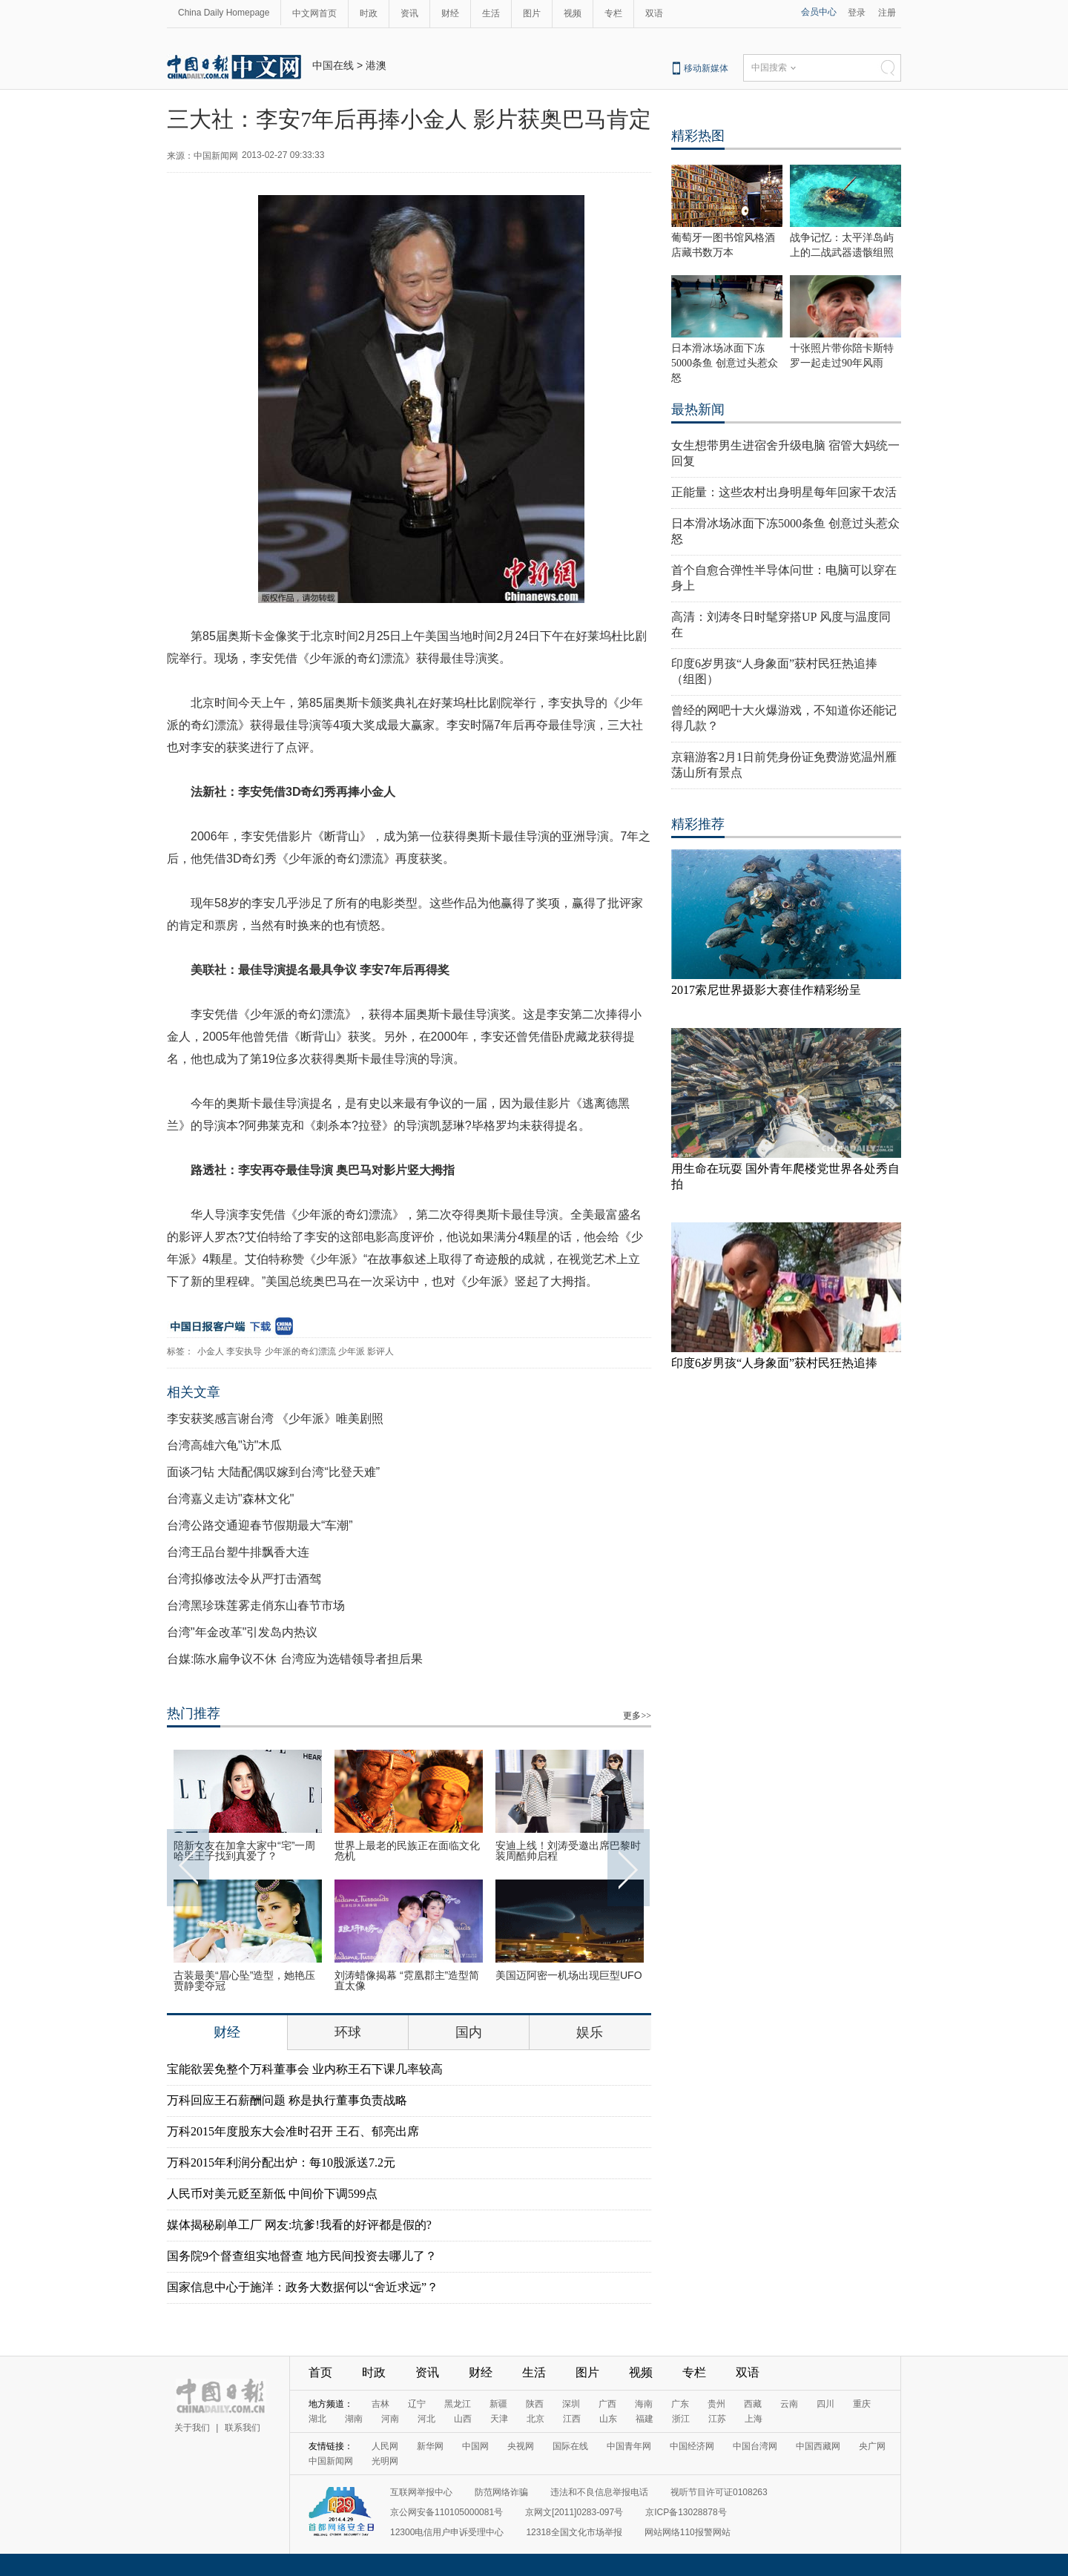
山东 (608, 2419)
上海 (753, 2419)
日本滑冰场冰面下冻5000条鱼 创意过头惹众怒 (724, 363)
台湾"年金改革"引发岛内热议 (242, 1632)
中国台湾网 (755, 2446)
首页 (320, 2372)
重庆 (862, 2404)
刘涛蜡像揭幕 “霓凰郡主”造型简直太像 (406, 1980)
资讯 (409, 13)
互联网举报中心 (421, 2492)
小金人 (210, 1351)
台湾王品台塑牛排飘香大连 (238, 1552)
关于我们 (192, 2427)
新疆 (498, 2404)
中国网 (475, 2446)
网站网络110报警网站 (688, 2532)
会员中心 (819, 12)
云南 (789, 2404)
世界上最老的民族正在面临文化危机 (407, 1850)
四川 (825, 2404)
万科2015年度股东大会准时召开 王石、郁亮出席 (293, 2131)
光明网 (385, 2461)
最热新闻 (698, 409)
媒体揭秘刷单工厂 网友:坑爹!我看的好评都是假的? (299, 2224)
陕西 (535, 2404)
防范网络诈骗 (501, 2492)
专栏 (613, 13)
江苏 (717, 2419)
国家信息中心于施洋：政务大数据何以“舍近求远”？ (302, 2287)
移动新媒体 (706, 68)
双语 (654, 13)
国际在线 (570, 2446)
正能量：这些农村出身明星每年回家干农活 (784, 492)
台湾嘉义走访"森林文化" (230, 1498)
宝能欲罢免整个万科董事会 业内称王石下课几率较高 (305, 2069)
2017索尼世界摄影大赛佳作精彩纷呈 (766, 990)
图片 (532, 13)
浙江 (681, 2419)
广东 (680, 2404)
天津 (499, 2419)
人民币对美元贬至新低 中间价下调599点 (272, 2193)
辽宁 (417, 2404)
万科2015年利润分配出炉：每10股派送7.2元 (281, 2162)
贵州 (716, 2404)
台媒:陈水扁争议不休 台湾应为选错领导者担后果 (295, 1659)
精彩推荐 (698, 824)
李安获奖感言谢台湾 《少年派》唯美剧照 (275, 1418)
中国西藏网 (818, 2446)
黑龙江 (457, 2404)
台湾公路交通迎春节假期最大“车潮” (260, 1525)
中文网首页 (314, 13)
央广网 (872, 2446)
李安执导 (244, 1351)
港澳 (376, 65)
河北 (426, 2419)
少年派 (351, 1351)
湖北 (317, 2419)
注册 (887, 12)
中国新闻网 (331, 2461)
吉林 (380, 2404)
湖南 (354, 2419)
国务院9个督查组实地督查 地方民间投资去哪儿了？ (302, 2256)
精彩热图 (698, 135)
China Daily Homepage (223, 12)
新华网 (430, 2446)
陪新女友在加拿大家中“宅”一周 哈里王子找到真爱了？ (244, 1850)
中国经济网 (692, 2446)
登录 (857, 12)
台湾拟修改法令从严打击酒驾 (244, 1578)
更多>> (637, 1715)
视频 (572, 13)
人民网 (385, 2446)
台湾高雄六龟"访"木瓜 (224, 1445)
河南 (390, 2419)
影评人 (380, 1351)
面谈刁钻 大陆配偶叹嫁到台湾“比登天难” (273, 1472)
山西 (463, 2419)
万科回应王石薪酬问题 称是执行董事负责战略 (287, 2100)
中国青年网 (629, 2446)
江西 (572, 2419)
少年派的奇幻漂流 (300, 1351)
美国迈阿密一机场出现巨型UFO (568, 1975)
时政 (369, 13)
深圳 (571, 2404)
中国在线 (333, 65)
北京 (535, 2419)
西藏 (753, 2404)
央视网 (520, 2446)
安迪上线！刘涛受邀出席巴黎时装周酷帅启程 (568, 1850)
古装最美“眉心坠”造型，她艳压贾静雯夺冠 (244, 1980)
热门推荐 (193, 1713)
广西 (607, 2404)
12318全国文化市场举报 (574, 2532)
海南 (644, 2404)
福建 (644, 2419)
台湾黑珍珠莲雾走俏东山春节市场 (256, 1605)
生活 (491, 13)
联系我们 (242, 2427)
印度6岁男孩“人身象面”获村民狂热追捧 (774, 1363)
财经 (450, 13)
